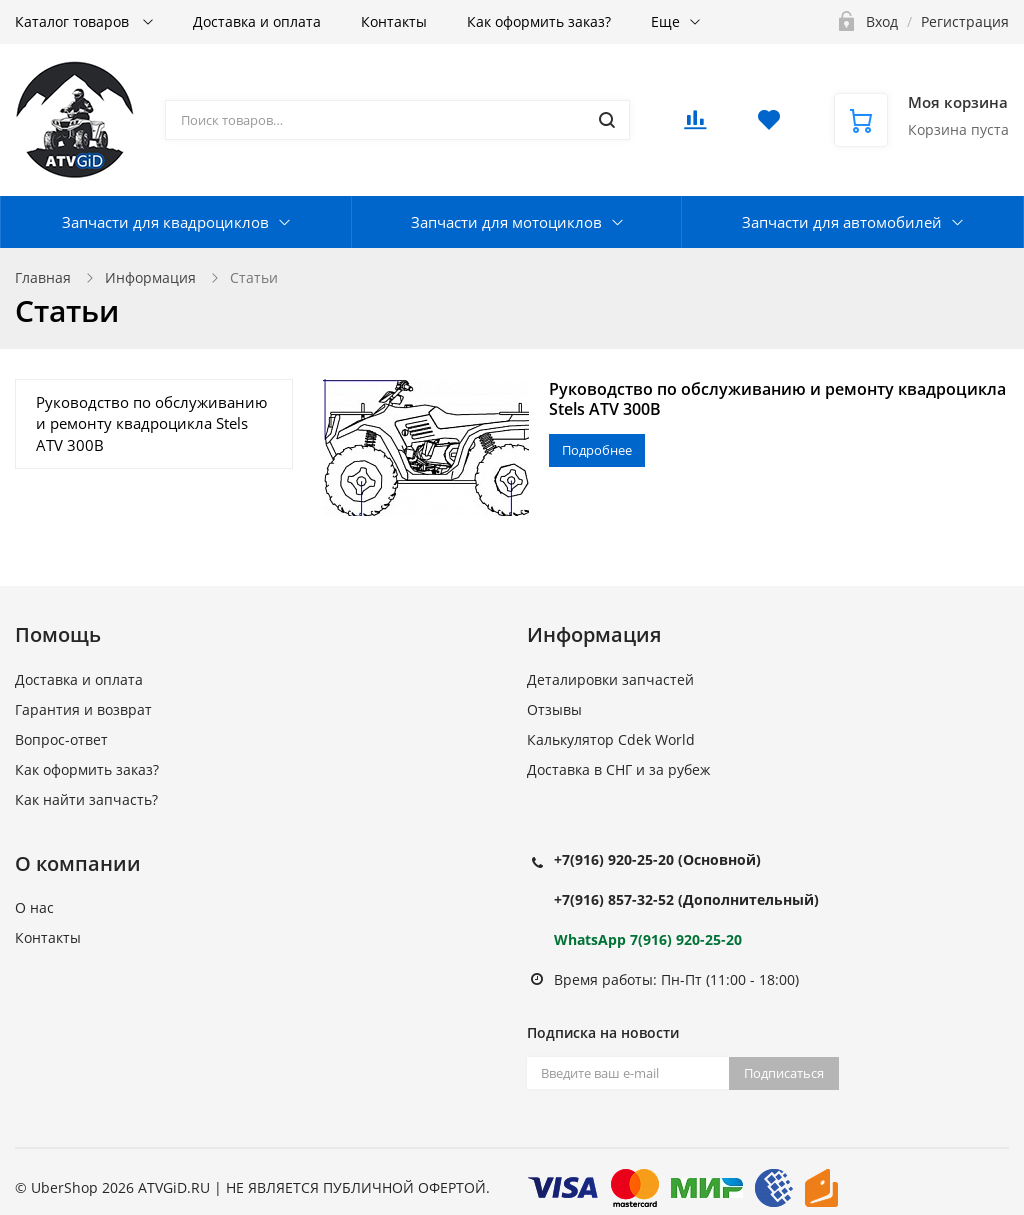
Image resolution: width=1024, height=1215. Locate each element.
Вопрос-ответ (61, 739)
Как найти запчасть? (86, 799)
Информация (150, 277)
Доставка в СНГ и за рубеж (618, 769)
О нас (34, 907)
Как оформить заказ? (539, 21)
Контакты (394, 21)
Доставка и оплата (257, 21)
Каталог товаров (74, 21)
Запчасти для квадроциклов (165, 222)
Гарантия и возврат (83, 709)
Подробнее (597, 450)
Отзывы (554, 709)
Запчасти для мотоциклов (506, 222)
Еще (665, 21)
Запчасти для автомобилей (842, 222)
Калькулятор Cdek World (611, 739)
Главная (43, 277)
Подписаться (784, 1073)
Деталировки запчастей (610, 679)
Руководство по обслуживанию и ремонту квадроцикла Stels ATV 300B (777, 399)
